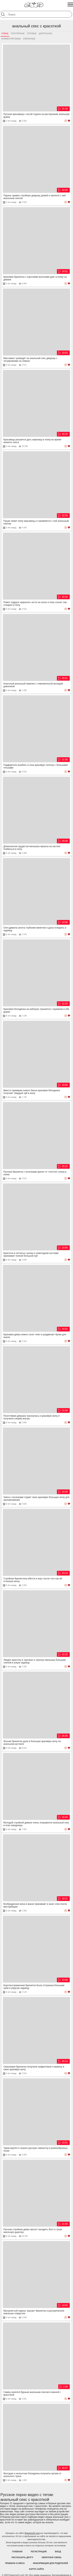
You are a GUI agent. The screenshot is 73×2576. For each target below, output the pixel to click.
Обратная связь (51, 2557)
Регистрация (39, 2551)
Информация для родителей (50, 2563)
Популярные (18, 33)
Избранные (29, 39)
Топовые (32, 33)
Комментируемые (11, 39)
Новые (5, 33)
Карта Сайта (36, 2569)
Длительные (45, 33)
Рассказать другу (22, 2557)
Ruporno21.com (32, 2533)
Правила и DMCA (15, 2563)
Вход (58, 2551)
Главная (17, 2551)
